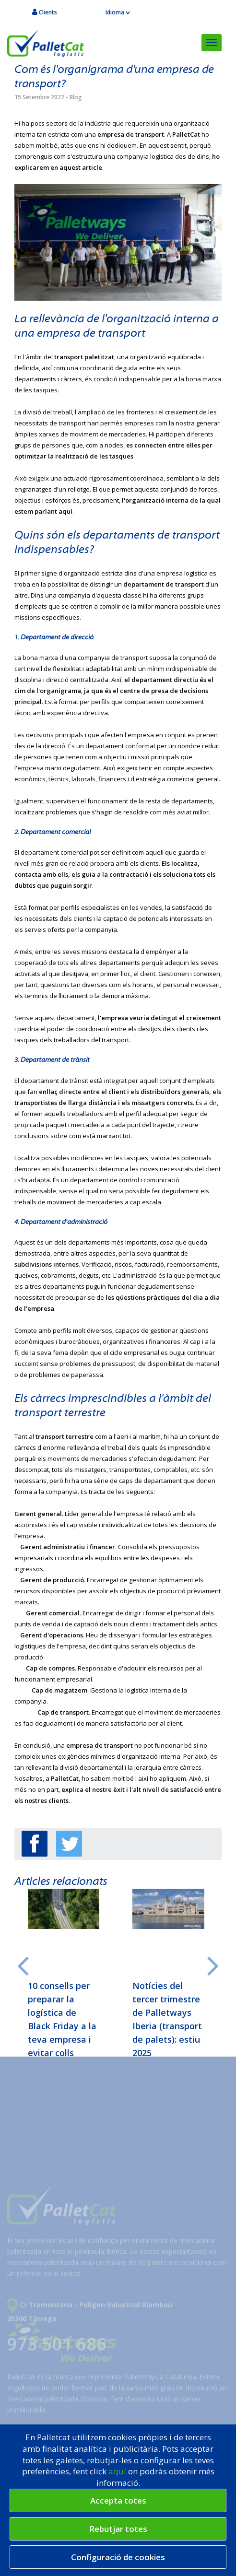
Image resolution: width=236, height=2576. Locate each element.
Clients (44, 12)
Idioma (118, 12)
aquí (118, 2471)
